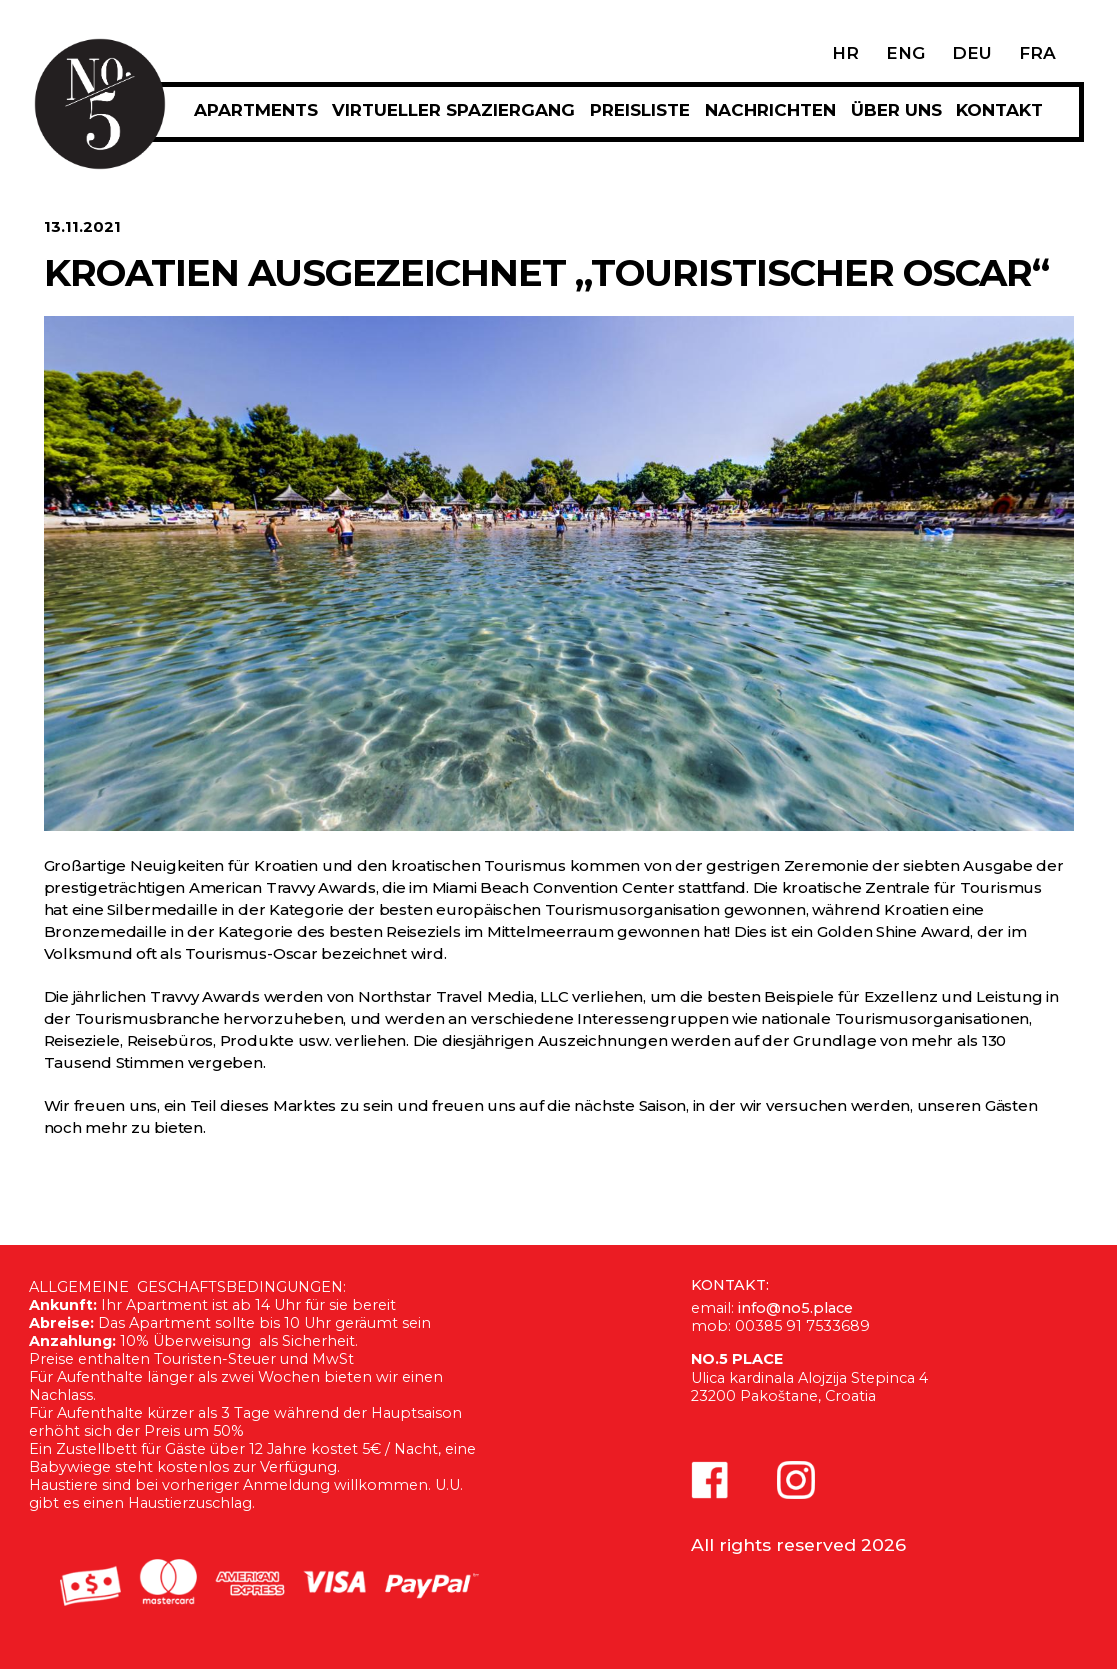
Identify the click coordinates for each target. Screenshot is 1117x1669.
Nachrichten (770, 110)
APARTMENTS (256, 110)
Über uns (896, 110)
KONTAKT (999, 110)
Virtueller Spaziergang (453, 110)
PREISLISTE (640, 110)
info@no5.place (795, 1308)
